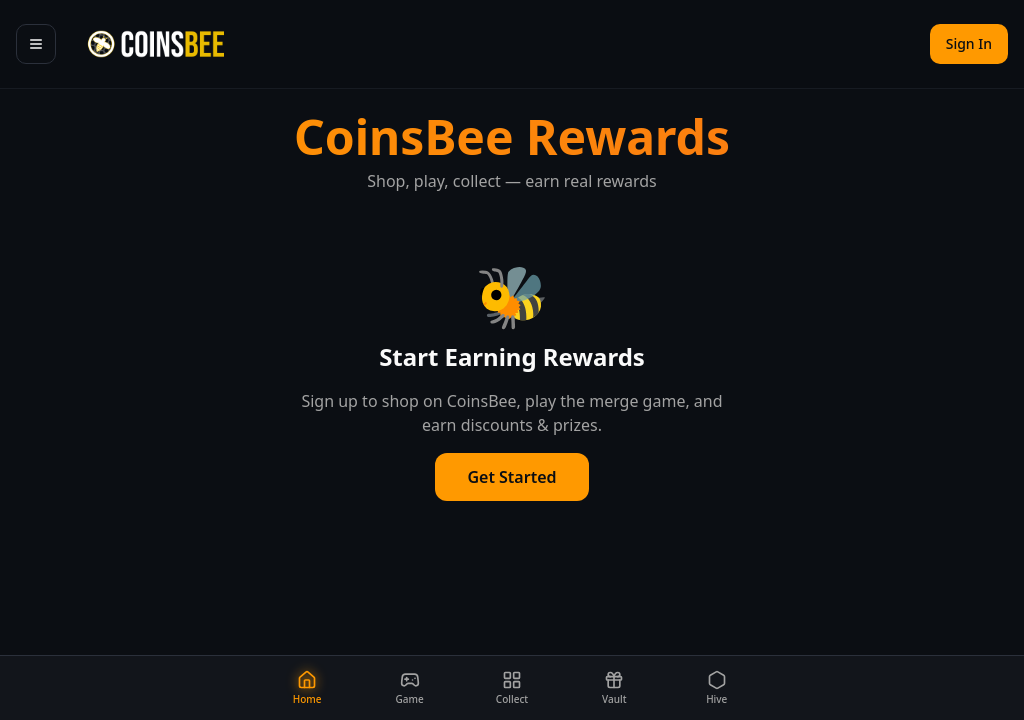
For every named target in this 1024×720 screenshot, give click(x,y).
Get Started (511, 477)
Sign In (969, 43)
